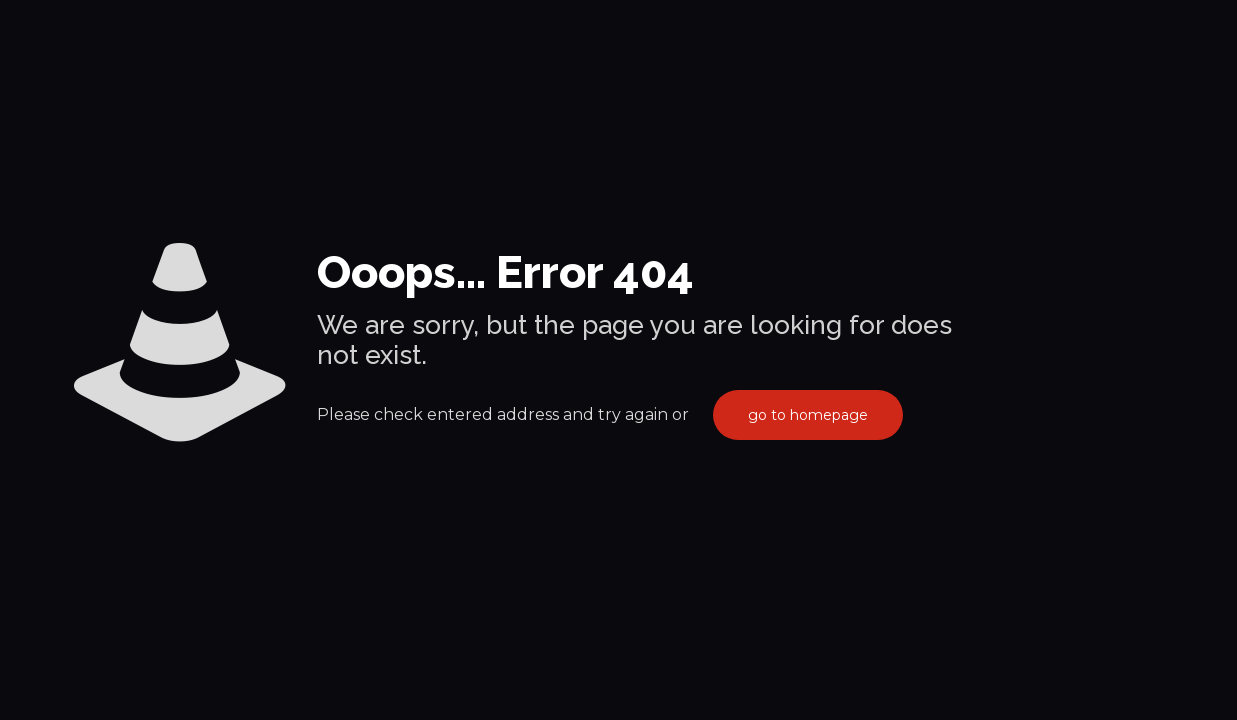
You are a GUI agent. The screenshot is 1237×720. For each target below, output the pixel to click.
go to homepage (808, 415)
